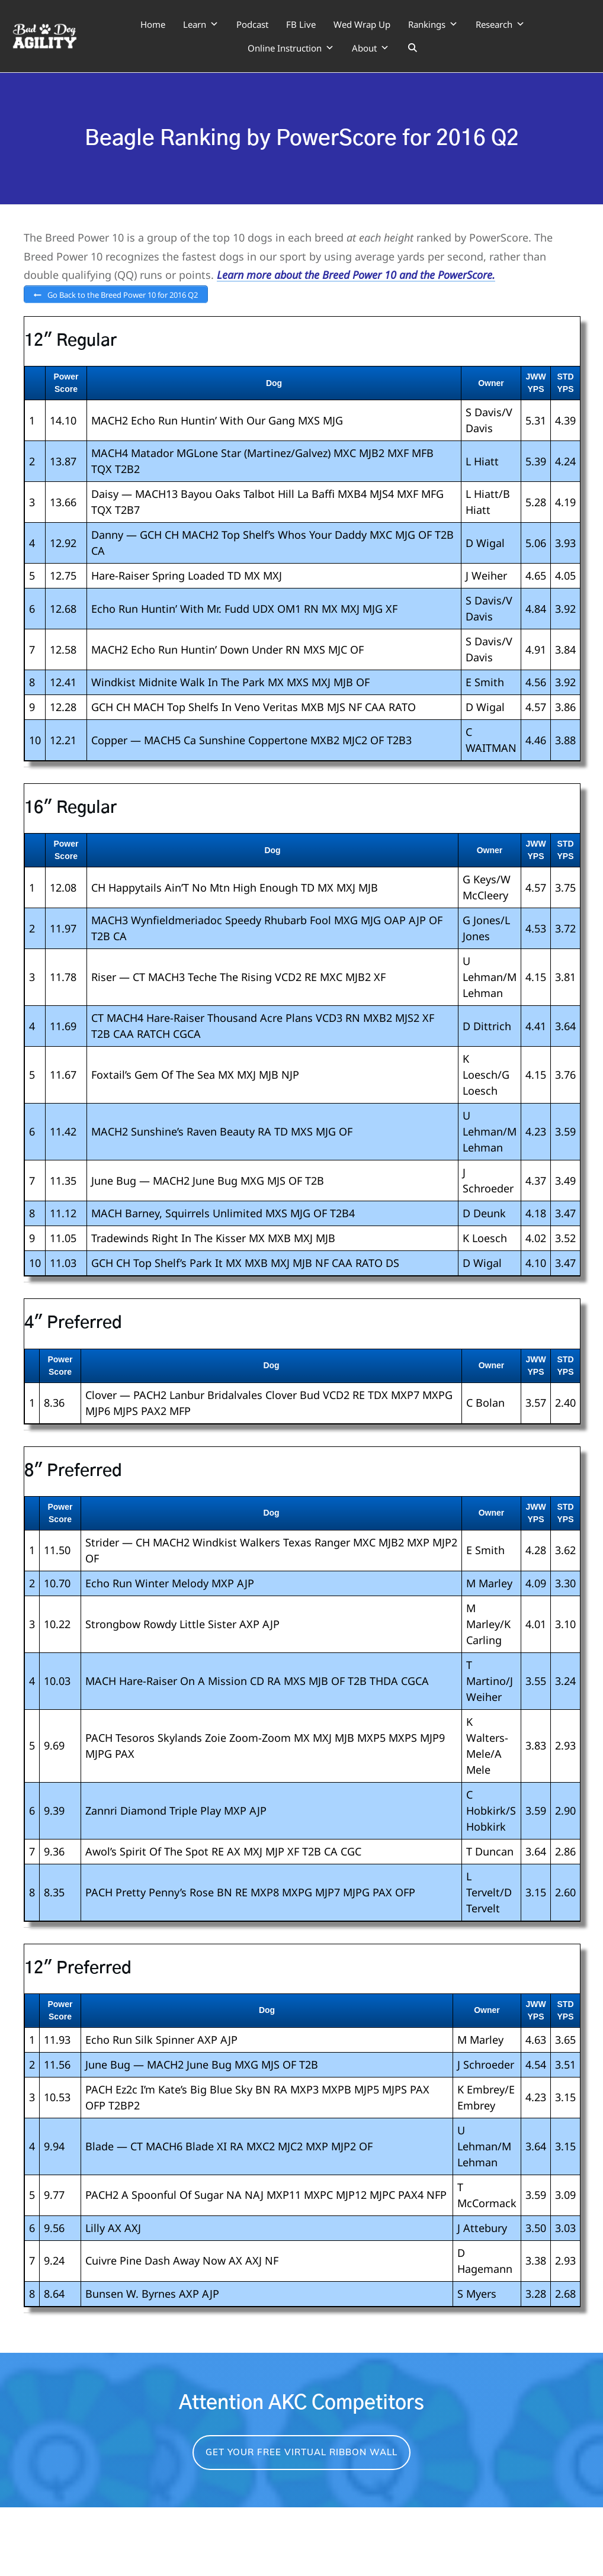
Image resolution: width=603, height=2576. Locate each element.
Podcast (252, 24)
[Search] (412, 48)
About (370, 48)
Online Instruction (291, 48)
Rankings (433, 24)
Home (152, 24)
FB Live (301, 24)
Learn (201, 24)
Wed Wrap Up (361, 24)
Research (500, 24)
